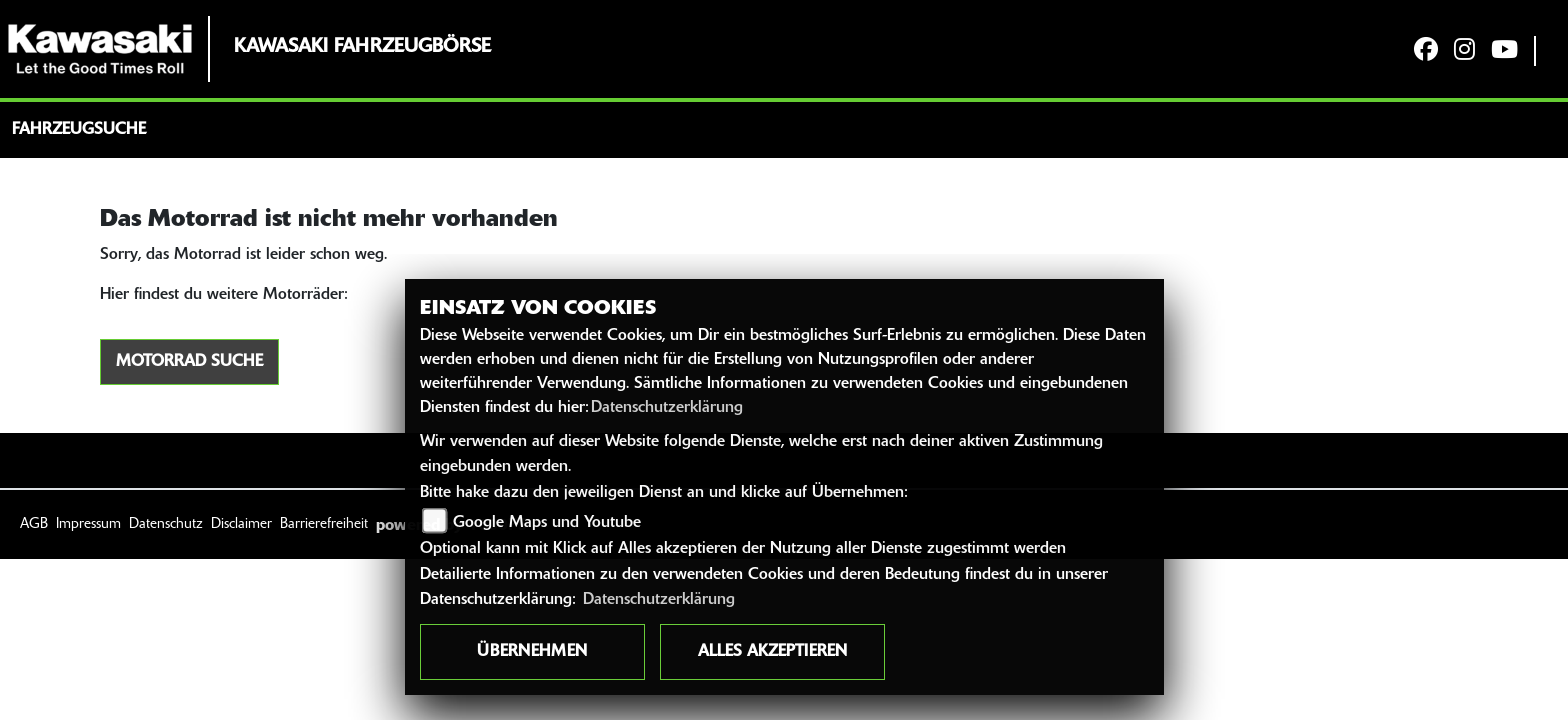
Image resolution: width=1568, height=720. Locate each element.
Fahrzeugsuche (79, 130)
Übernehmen (532, 652)
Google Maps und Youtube (547, 523)
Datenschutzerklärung (667, 408)
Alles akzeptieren (772, 652)
